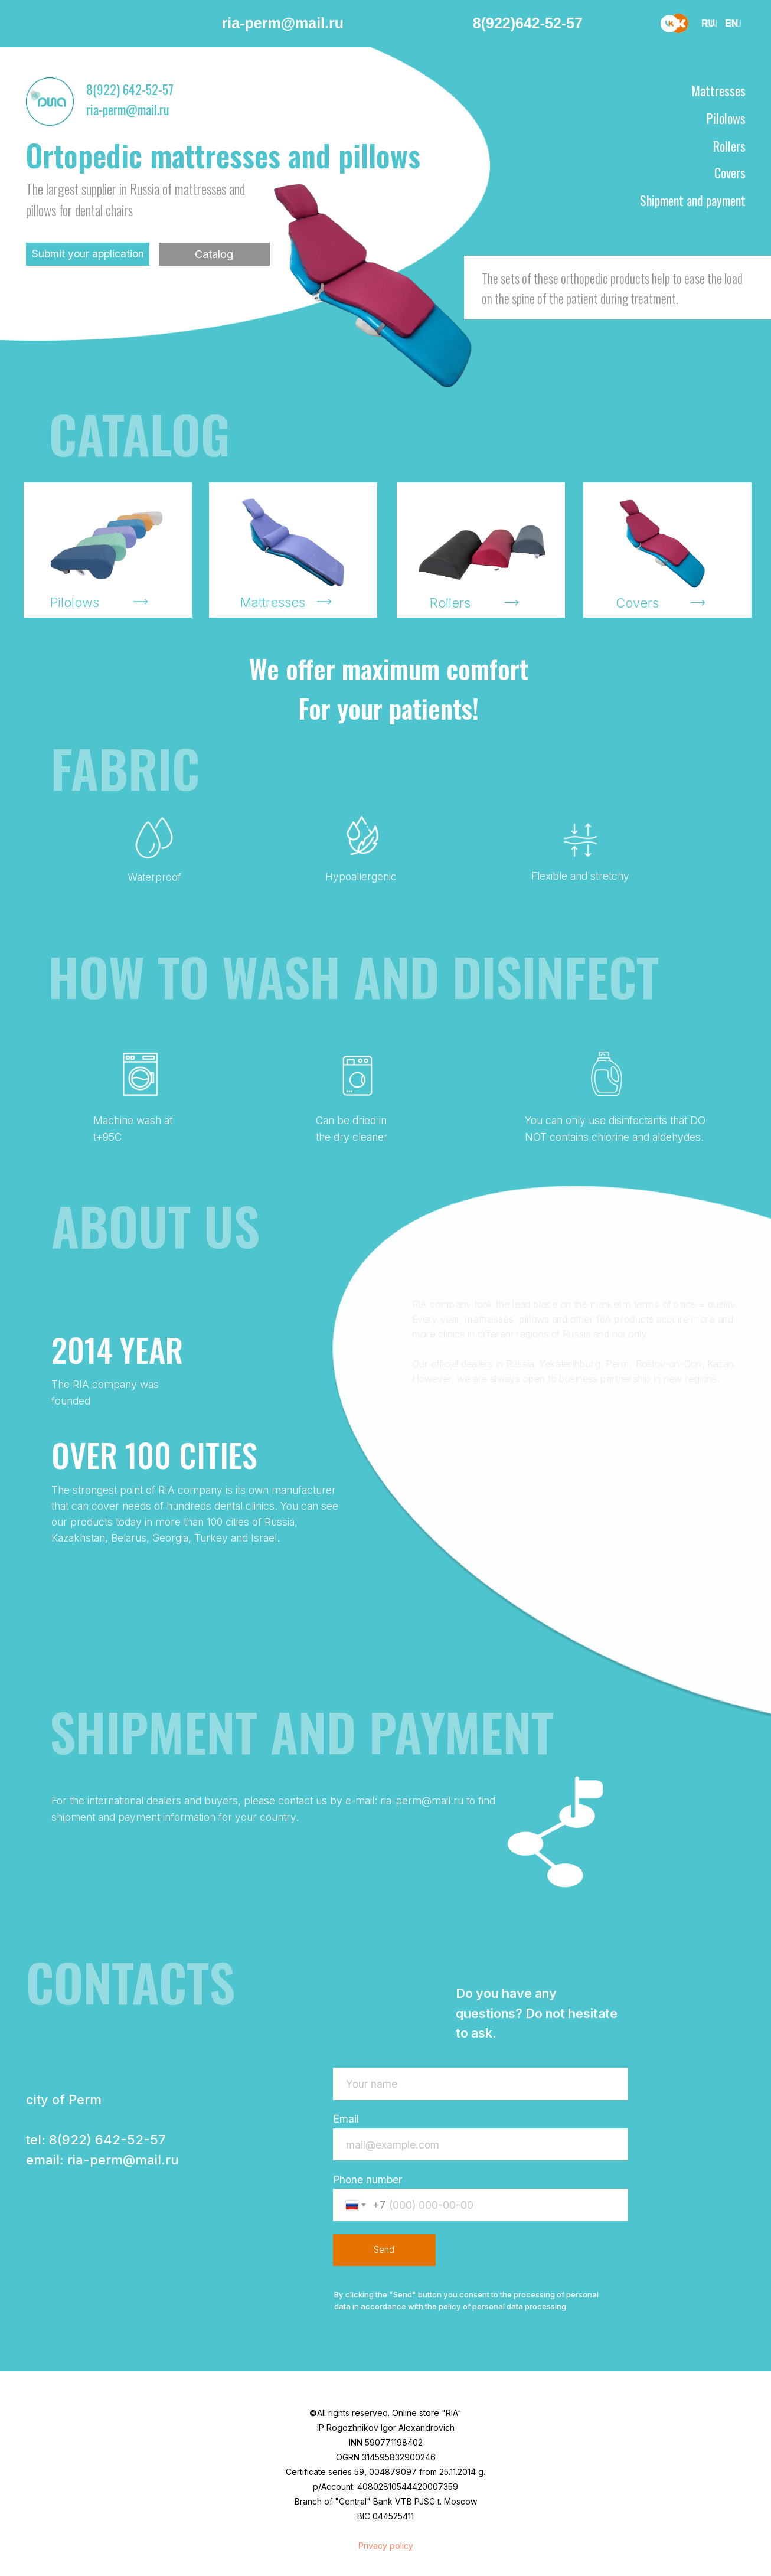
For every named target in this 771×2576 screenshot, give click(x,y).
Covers (730, 172)
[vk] (669, 23)
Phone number (367, 2179)
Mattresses (719, 90)
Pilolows (726, 118)
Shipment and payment (693, 200)
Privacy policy (385, 2546)
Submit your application (88, 253)
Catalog (214, 253)
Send (384, 2249)
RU (735, 24)
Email (346, 2119)
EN (711, 24)
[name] (480, 2084)
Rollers (729, 145)
